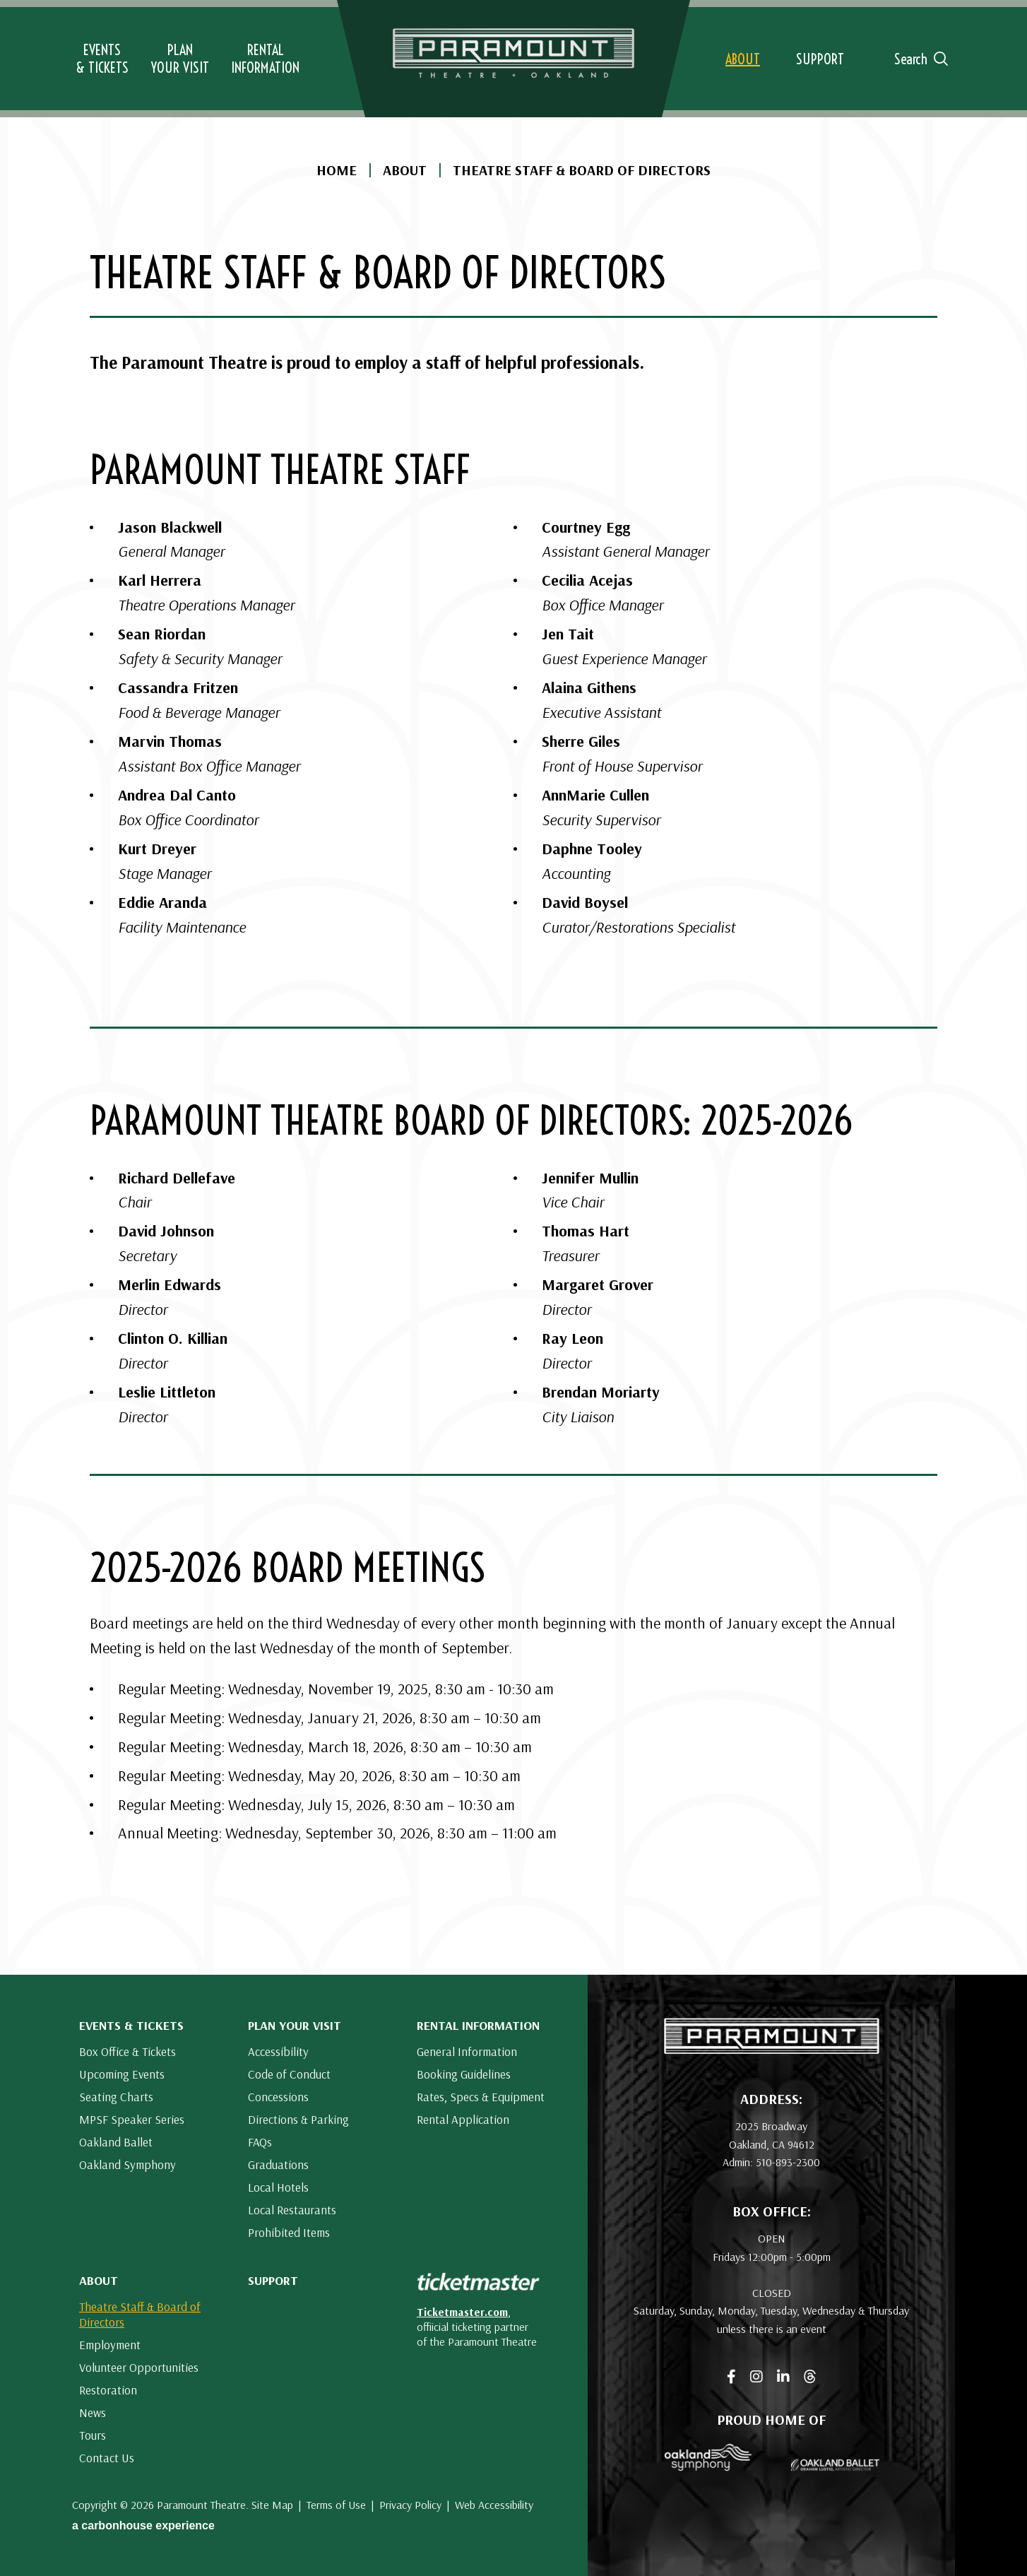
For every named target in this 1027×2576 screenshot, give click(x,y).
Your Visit (180, 58)
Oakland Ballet (116, 2141)
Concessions (278, 2096)
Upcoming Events (122, 2074)
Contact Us (106, 2457)
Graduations (278, 2164)
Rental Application (463, 2119)
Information (265, 58)
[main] (513, 987)
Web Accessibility (494, 2505)
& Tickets (102, 58)
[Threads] (810, 2377)
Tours (92, 2435)
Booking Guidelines (464, 2074)
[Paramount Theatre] (771, 2049)
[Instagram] (756, 2377)
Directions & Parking (298, 2119)
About (405, 170)
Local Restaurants (292, 2209)
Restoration (108, 2389)
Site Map (272, 2505)
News (92, 2412)
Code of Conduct (289, 2074)
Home (336, 170)
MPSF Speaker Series (131, 2119)
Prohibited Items (289, 2232)
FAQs (260, 2141)
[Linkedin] (783, 2377)
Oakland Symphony (127, 2164)
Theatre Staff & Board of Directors (140, 2314)
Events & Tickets (131, 2025)
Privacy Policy (410, 2505)
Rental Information (478, 2025)
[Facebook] (731, 2377)
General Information (467, 2051)
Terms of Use (336, 2505)
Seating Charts (116, 2096)
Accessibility (278, 2051)
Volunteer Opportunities (138, 2367)
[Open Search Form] (915, 59)
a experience (143, 2525)
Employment (110, 2344)
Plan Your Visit (294, 2025)
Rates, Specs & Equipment (481, 2096)
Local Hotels (278, 2187)
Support (273, 2280)
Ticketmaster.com (462, 2312)
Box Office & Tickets (127, 2051)
